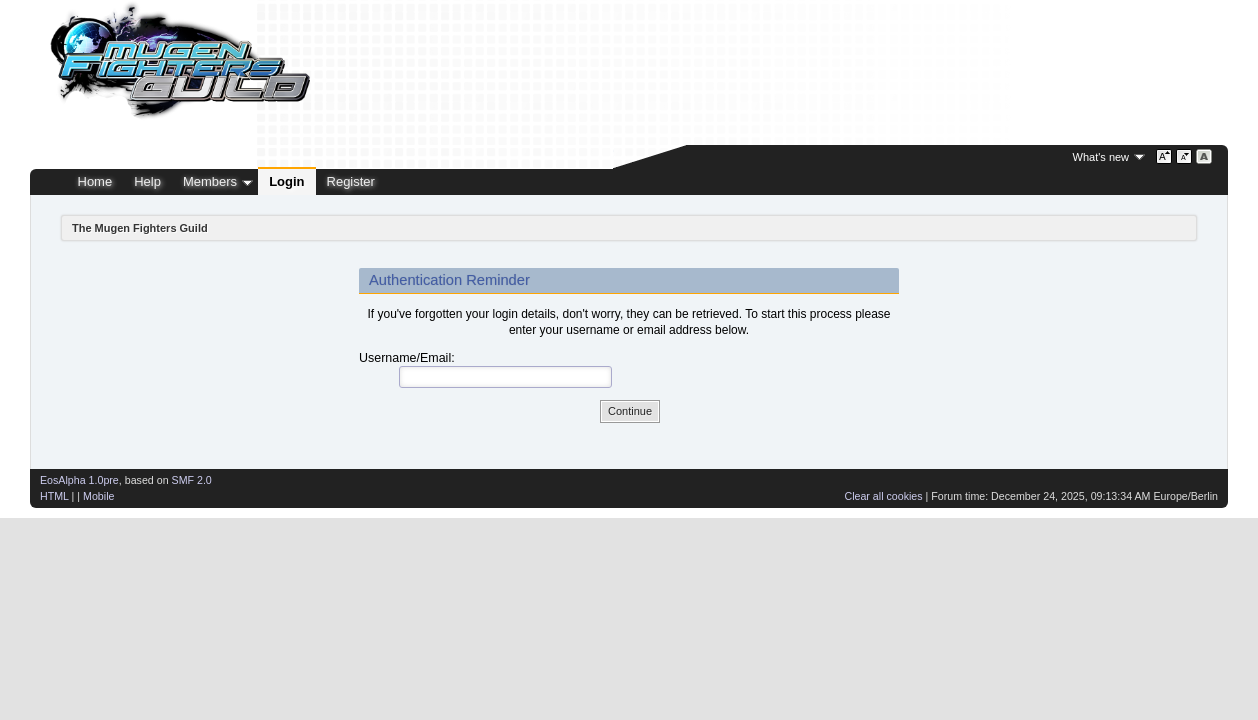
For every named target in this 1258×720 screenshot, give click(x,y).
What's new (1101, 157)
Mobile (98, 496)
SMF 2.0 (192, 480)
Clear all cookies (883, 496)
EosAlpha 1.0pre (79, 480)
